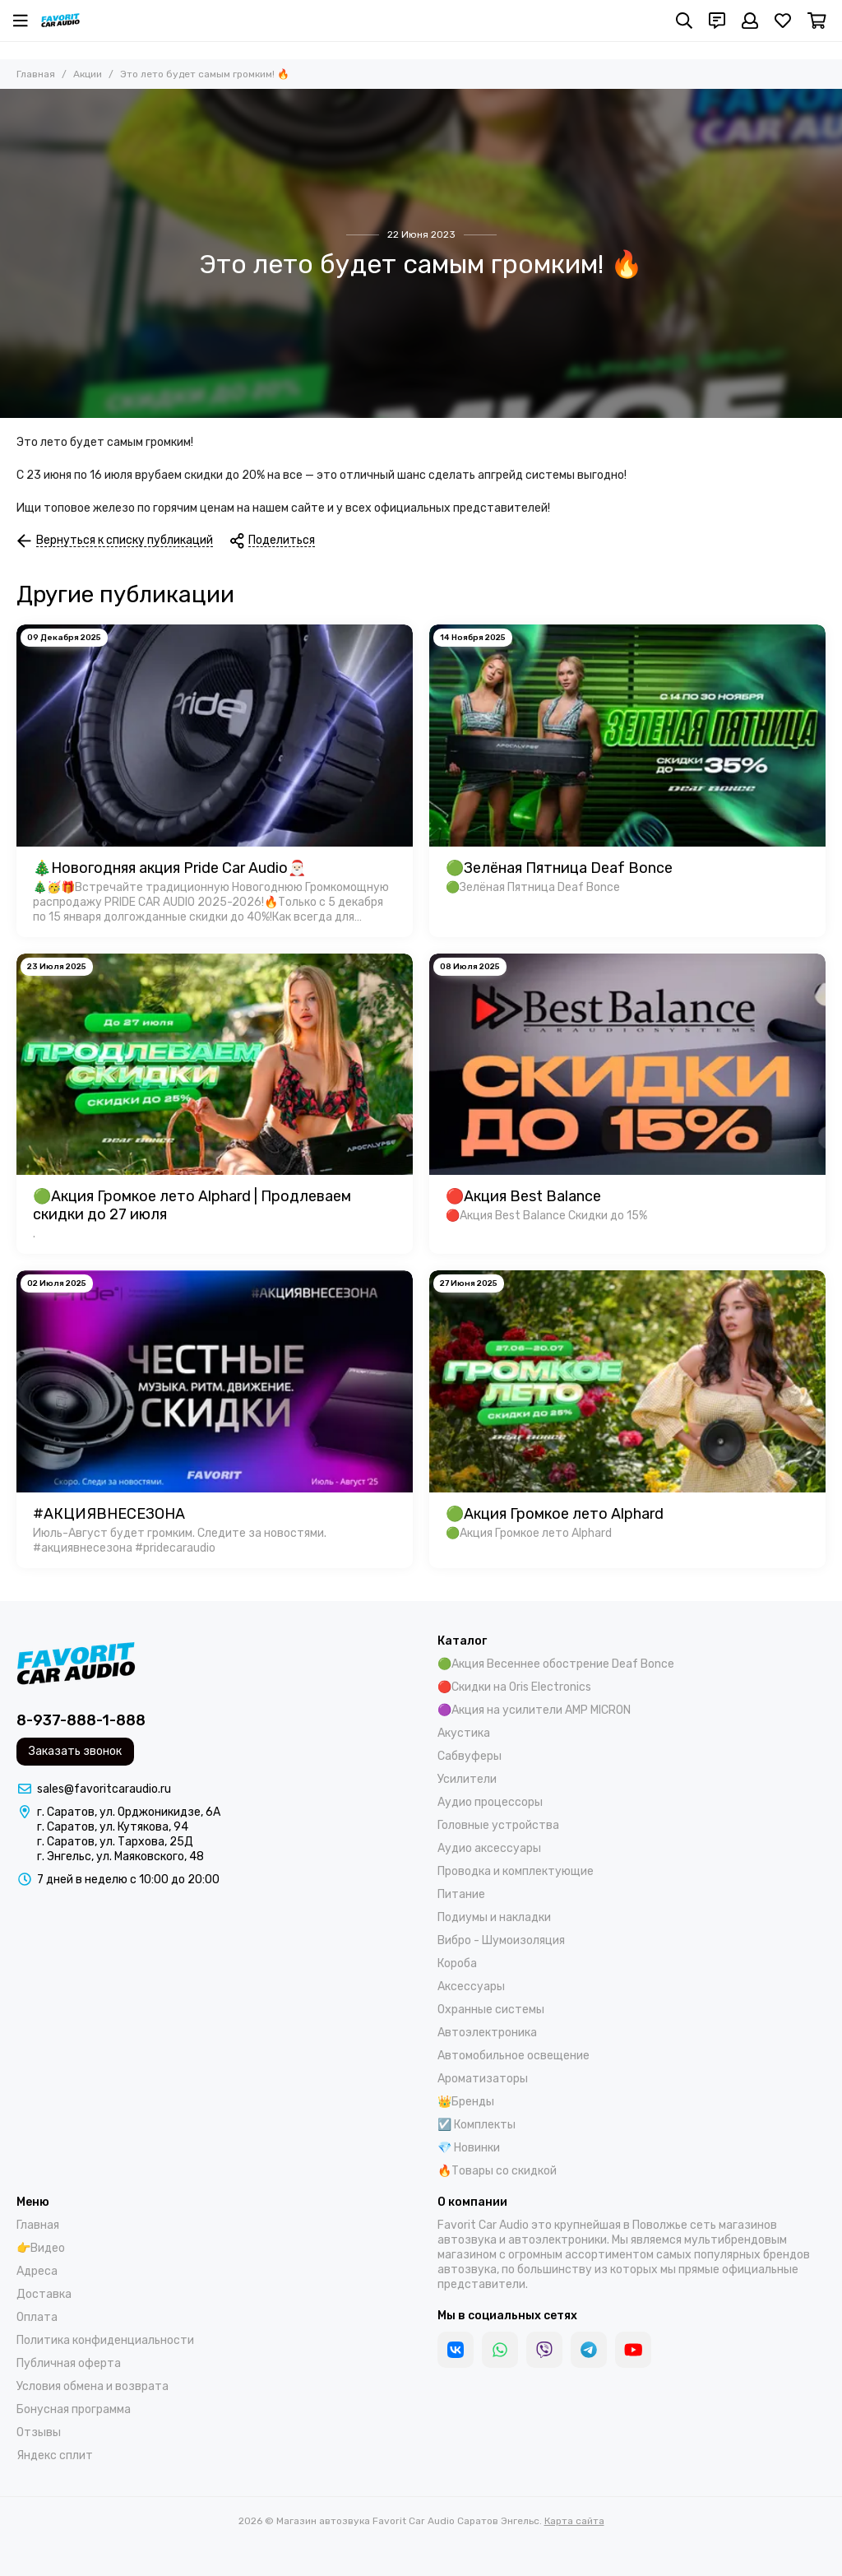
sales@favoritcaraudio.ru (104, 1789)
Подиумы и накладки (494, 1917)
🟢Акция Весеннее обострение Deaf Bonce (555, 1664)
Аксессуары (471, 1986)
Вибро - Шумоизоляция (501, 1940)
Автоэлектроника (487, 2033)
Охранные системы (490, 2010)
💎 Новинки (468, 2148)
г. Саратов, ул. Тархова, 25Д (115, 1842)
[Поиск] (684, 20)
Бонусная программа (73, 2409)
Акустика (463, 1733)
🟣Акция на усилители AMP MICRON (534, 1710)
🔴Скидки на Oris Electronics (514, 1687)
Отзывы (38, 2432)
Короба (457, 1963)
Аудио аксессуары (489, 1848)
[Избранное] (782, 20)
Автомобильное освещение (513, 2056)
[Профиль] (749, 20)
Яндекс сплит (54, 2455)
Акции (87, 74)
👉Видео (40, 2248)
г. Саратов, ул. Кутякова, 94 (112, 1827)
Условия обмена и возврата (92, 2386)
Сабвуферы (469, 1756)
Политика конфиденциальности (105, 2340)
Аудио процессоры (490, 1802)
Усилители (467, 1779)
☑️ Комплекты (476, 2125)
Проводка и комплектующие (515, 1871)
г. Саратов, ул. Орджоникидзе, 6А (128, 1812)
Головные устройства (498, 1825)
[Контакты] (717, 20)
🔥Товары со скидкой (497, 2171)
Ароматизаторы (482, 2079)
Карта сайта (574, 2521)
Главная (35, 74)
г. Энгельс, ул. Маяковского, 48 (120, 1857)
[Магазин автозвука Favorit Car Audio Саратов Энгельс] (60, 20)
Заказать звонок (75, 1751)
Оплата (37, 2317)
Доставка (44, 2294)
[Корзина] (817, 20)
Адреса (37, 2271)
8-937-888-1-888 (81, 1720)
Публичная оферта (68, 2363)
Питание (461, 1894)
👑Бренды (465, 2102)
